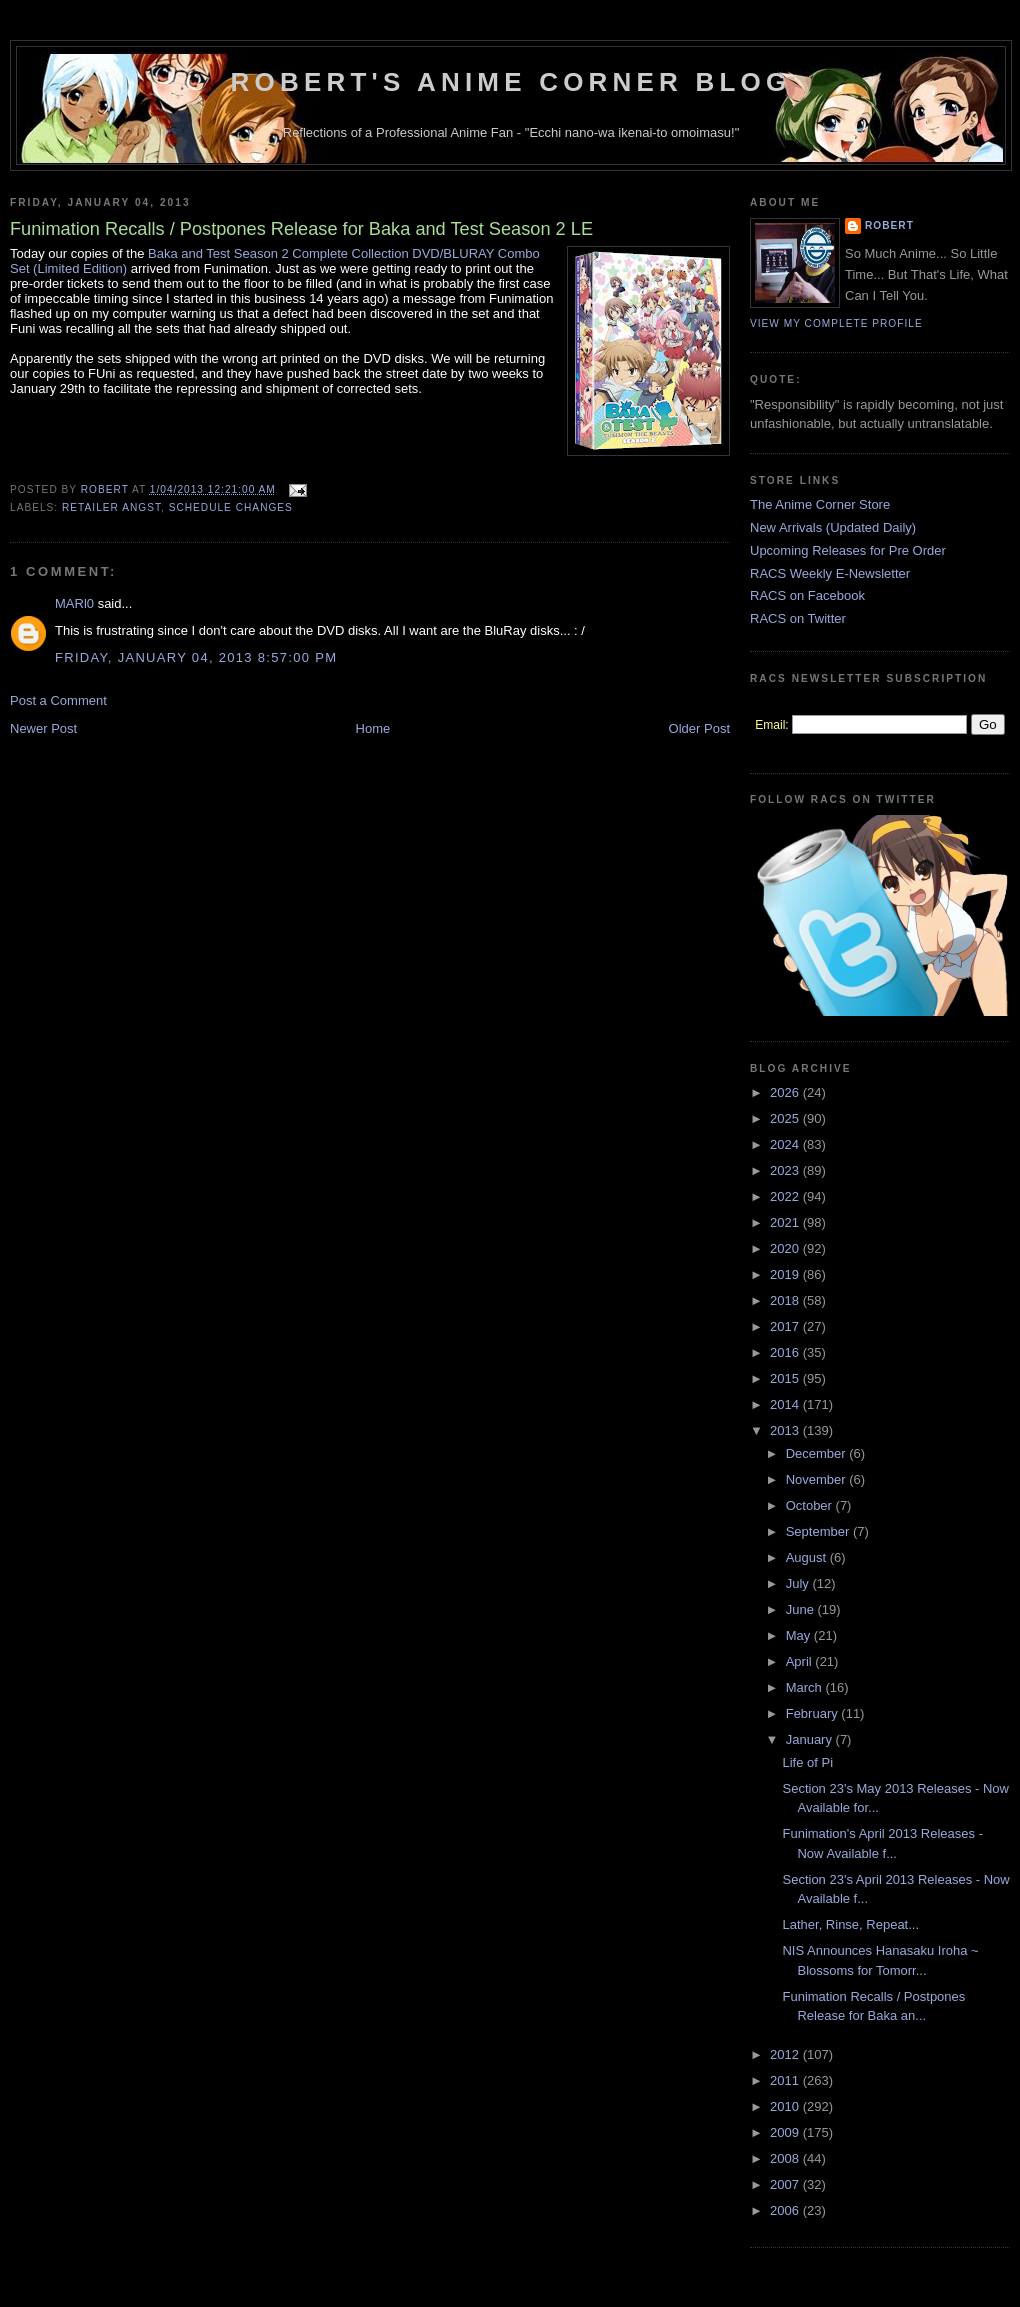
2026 (786, 1092)
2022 (786, 1196)
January (811, 1739)
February (814, 1713)
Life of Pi (807, 1762)
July (799, 1583)
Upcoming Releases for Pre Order (848, 550)
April (801, 1661)
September (819, 1531)
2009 (786, 2132)
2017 (786, 1326)
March (806, 1687)
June (802, 1609)
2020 (786, 1248)
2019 (786, 1274)
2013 (786, 1430)
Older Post (699, 728)
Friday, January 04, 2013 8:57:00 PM (196, 657)
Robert (889, 225)
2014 (786, 1404)
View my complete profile (836, 323)
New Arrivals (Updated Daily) (833, 527)
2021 (786, 1222)
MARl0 (74, 603)
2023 (786, 1170)
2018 (786, 1300)
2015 (786, 1378)
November (818, 1479)
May (800, 1635)
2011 (786, 2080)
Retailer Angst (111, 507)
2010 (786, 2106)
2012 (786, 2054)
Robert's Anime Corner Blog (511, 82)
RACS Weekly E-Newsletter (830, 573)
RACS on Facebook (807, 595)
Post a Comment (58, 700)
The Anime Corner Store (820, 504)
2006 (786, 2210)
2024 (786, 1144)
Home (373, 728)
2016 (786, 1352)
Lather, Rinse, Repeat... (850, 1924)
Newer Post (43, 728)
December (818, 1453)
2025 (786, 1118)
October (811, 1505)
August (808, 1557)
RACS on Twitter (798, 618)
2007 (786, 2184)
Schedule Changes (231, 507)
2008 (786, 2158)
